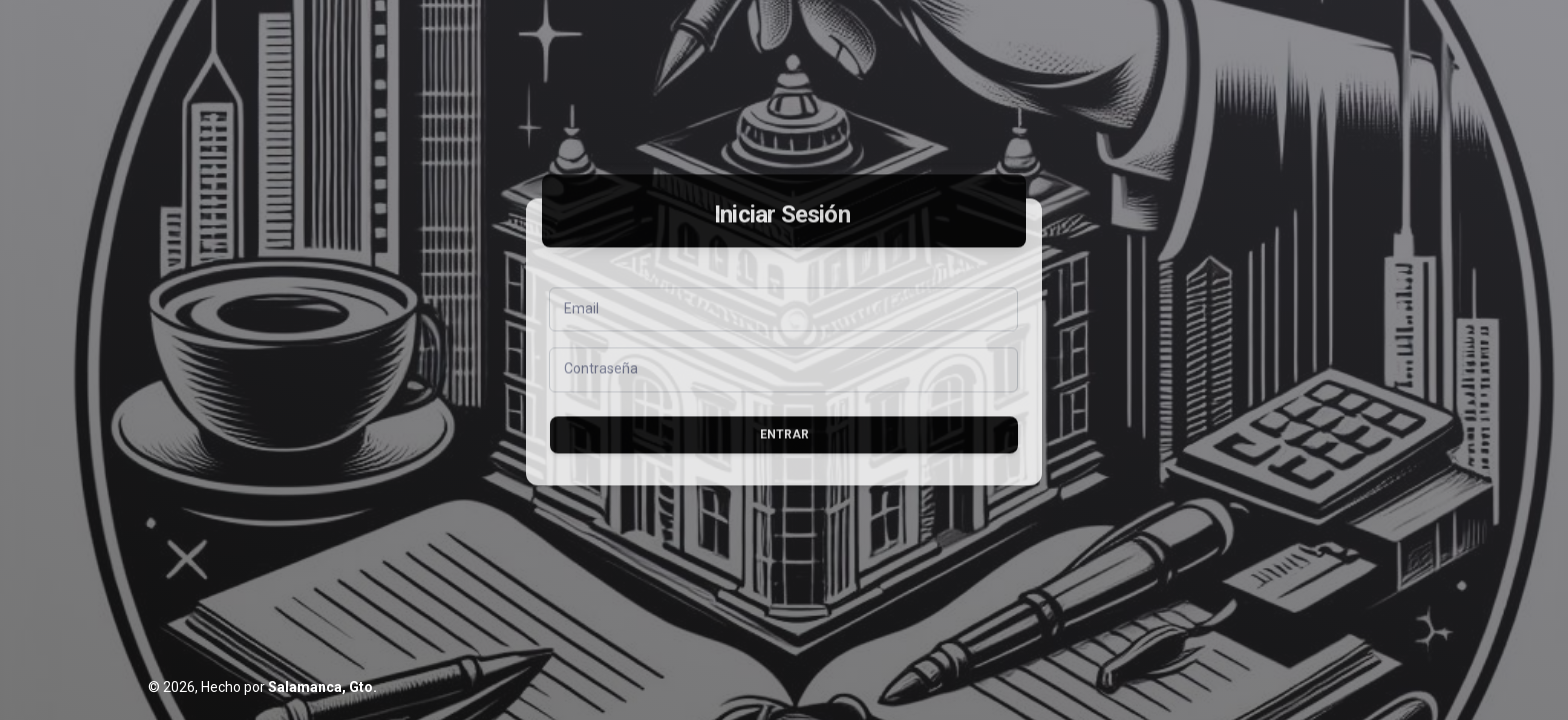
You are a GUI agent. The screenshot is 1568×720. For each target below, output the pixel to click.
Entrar (784, 455)
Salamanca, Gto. (322, 687)
